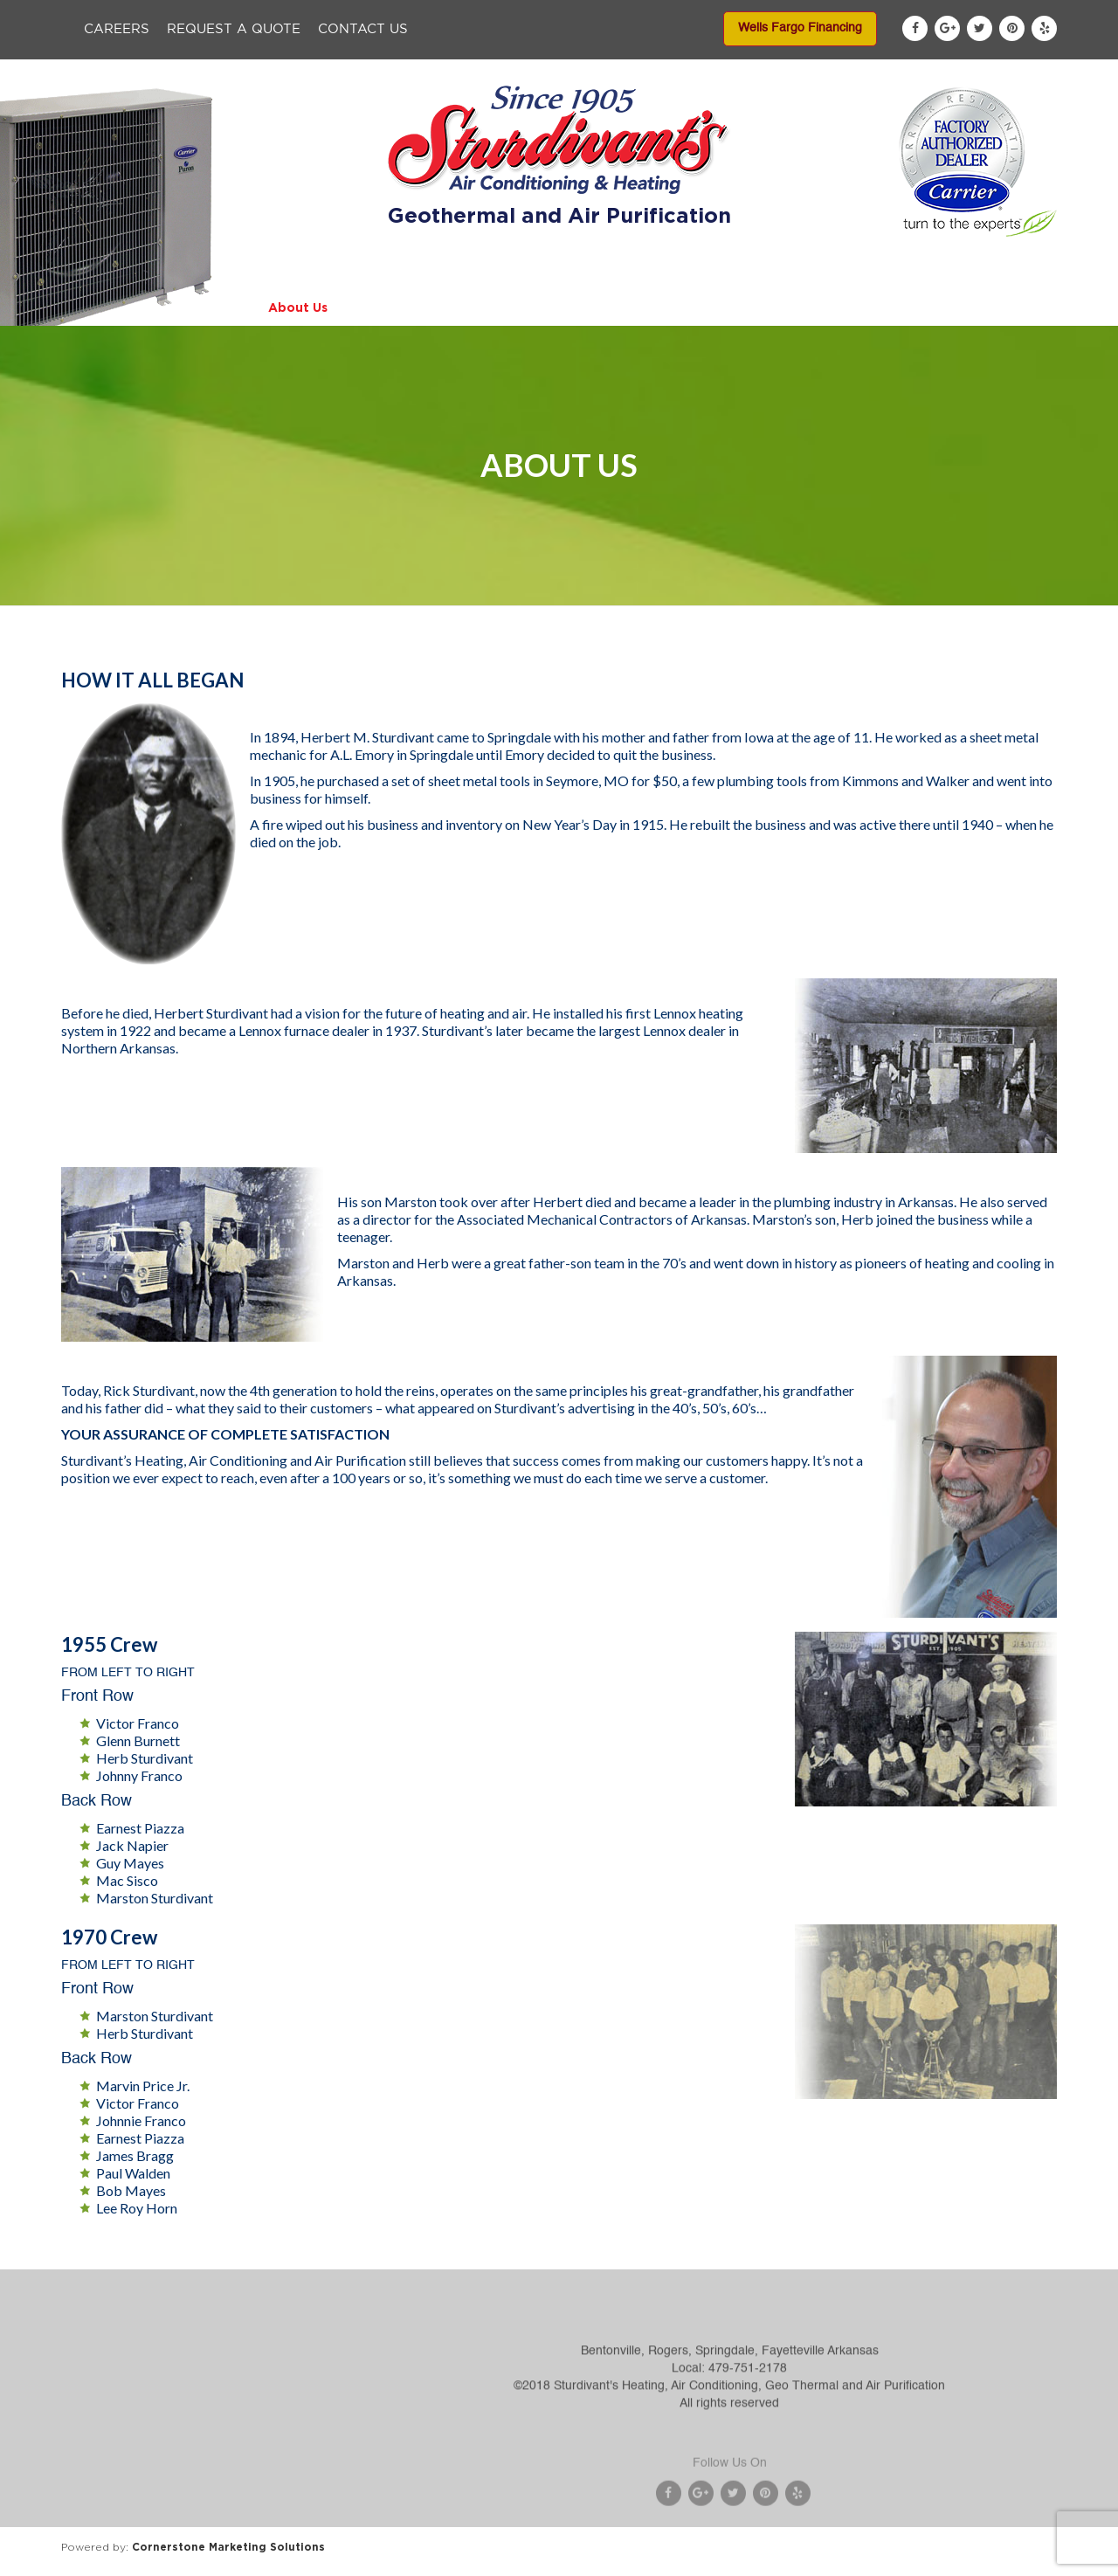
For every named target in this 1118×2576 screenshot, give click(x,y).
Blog (916, 307)
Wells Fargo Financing (800, 28)
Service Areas (814, 307)
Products (400, 307)
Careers (116, 29)
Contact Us (363, 29)
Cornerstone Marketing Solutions (228, 2546)
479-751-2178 (747, 2411)
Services (499, 307)
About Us (298, 307)
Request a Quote (233, 29)
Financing (697, 307)
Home (205, 307)
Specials (595, 307)
